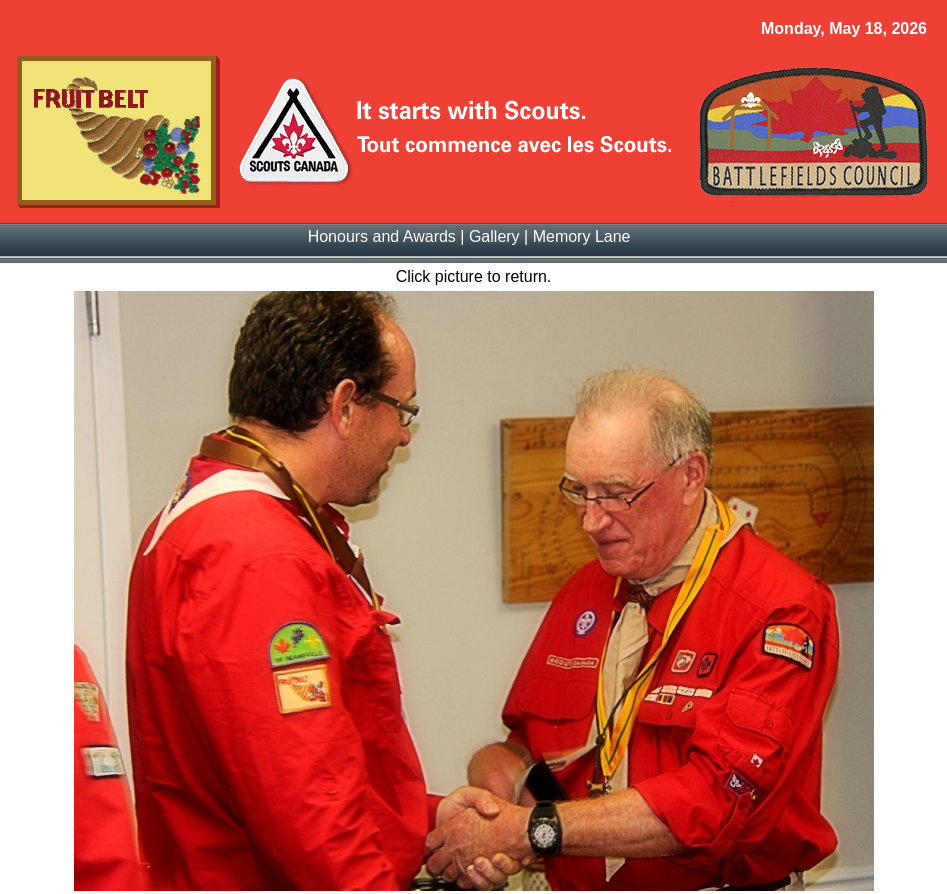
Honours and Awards (382, 236)
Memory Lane (582, 236)
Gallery (494, 236)
